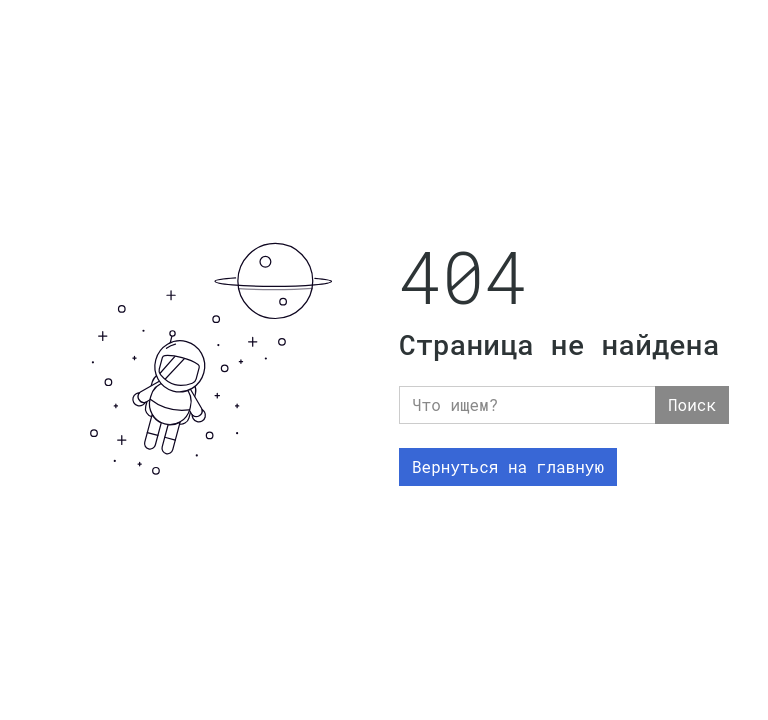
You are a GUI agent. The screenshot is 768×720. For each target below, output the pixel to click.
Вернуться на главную (508, 466)
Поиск (692, 404)
